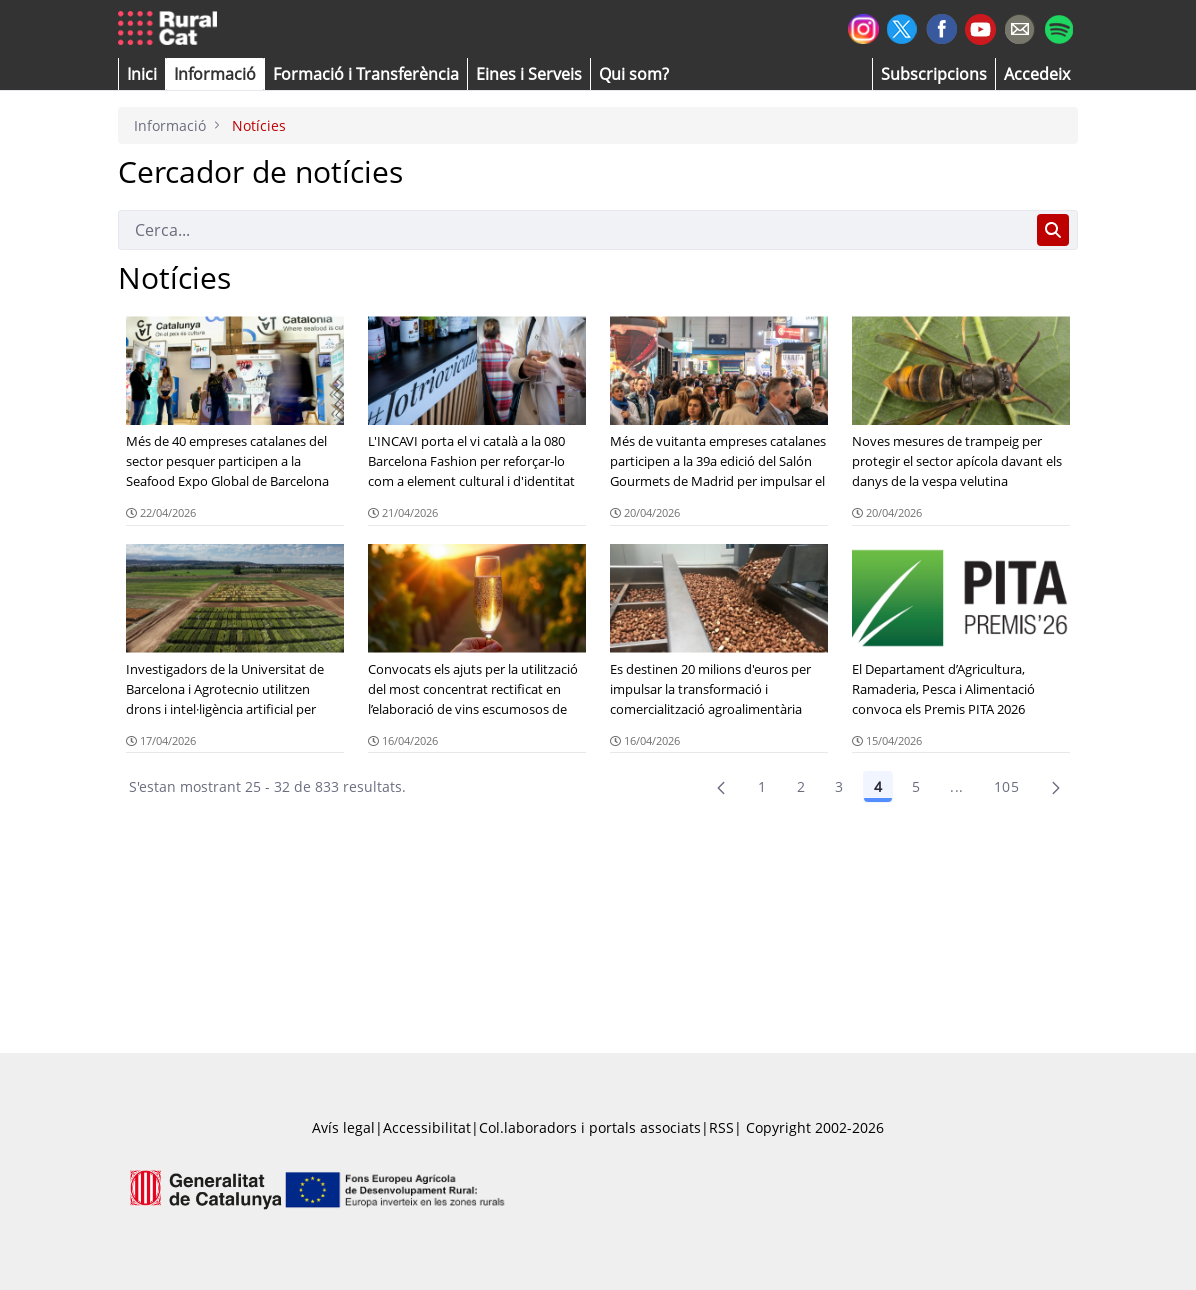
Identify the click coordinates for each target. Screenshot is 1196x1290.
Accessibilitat (427, 1127)
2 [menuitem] (801, 786)
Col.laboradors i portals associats (590, 1127)
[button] (142, 74)
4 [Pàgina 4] (878, 786)
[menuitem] (366, 74)
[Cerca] (573, 230)
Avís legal (343, 1127)
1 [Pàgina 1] (762, 786)
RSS (721, 1127)
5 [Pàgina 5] (916, 786)
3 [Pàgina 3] (839, 786)
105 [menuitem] (1006, 786)
